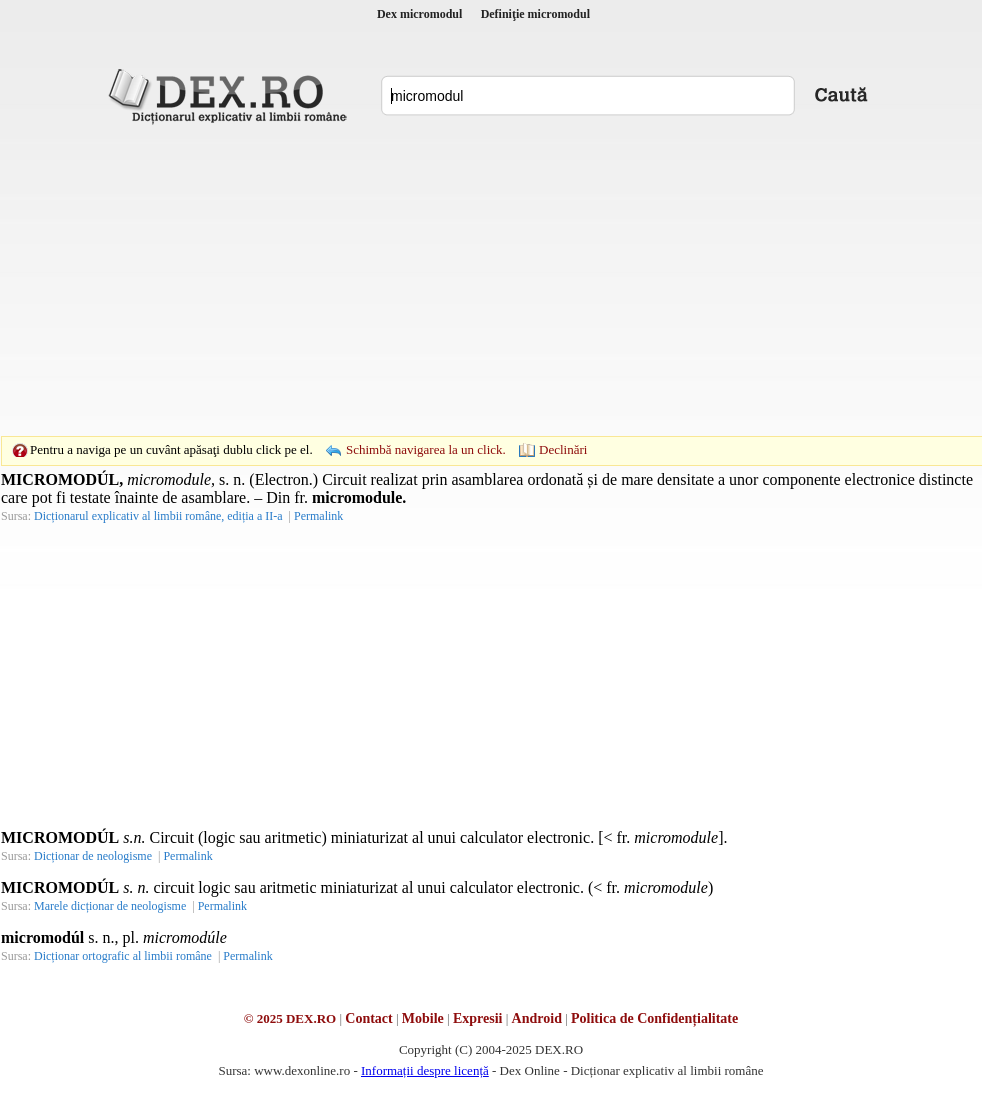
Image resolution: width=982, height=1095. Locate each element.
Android (537, 1018)
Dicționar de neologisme (93, 856)
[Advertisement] (460, 280)
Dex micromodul (419, 14)
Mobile (423, 1018)
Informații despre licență (425, 1070)
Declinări (563, 449)
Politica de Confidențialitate (654, 1018)
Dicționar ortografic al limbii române (123, 956)
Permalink (318, 516)
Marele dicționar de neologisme (110, 906)
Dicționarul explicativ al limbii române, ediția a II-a (158, 516)
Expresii (478, 1018)
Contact (368, 1018)
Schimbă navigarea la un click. (426, 449)
